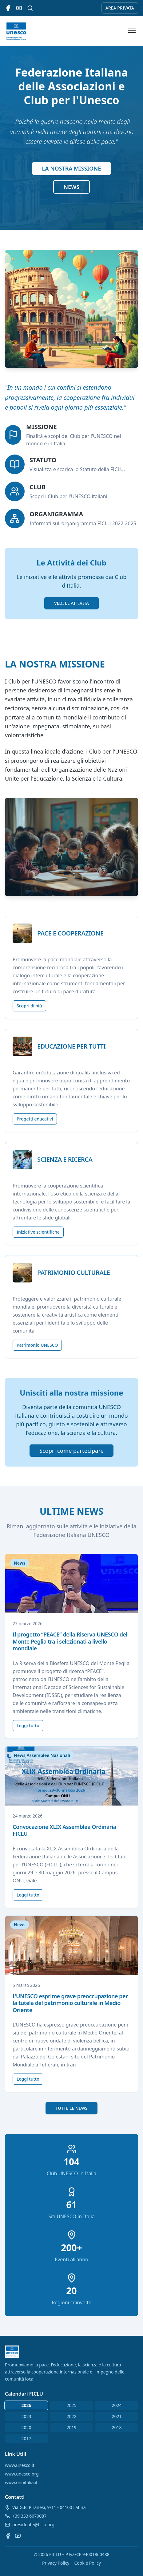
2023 (26, 2416)
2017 (26, 2438)
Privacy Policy (55, 2563)
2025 (71, 2405)
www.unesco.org (22, 2474)
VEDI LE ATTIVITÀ (71, 603)
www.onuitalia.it (21, 2482)
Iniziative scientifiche (38, 1232)
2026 (26, 2405)
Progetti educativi (35, 1119)
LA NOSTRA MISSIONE (71, 168)
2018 (116, 2427)
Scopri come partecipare (71, 1450)
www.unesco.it (19, 2465)
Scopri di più (29, 1006)
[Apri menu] (132, 31)
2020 (26, 2427)
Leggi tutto (28, 1725)
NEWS (71, 187)
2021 (116, 2416)
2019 (71, 2427)
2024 (116, 2405)
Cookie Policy (87, 2563)
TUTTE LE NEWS (71, 2108)
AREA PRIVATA (119, 8)
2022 (71, 2416)
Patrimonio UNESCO (37, 1345)
